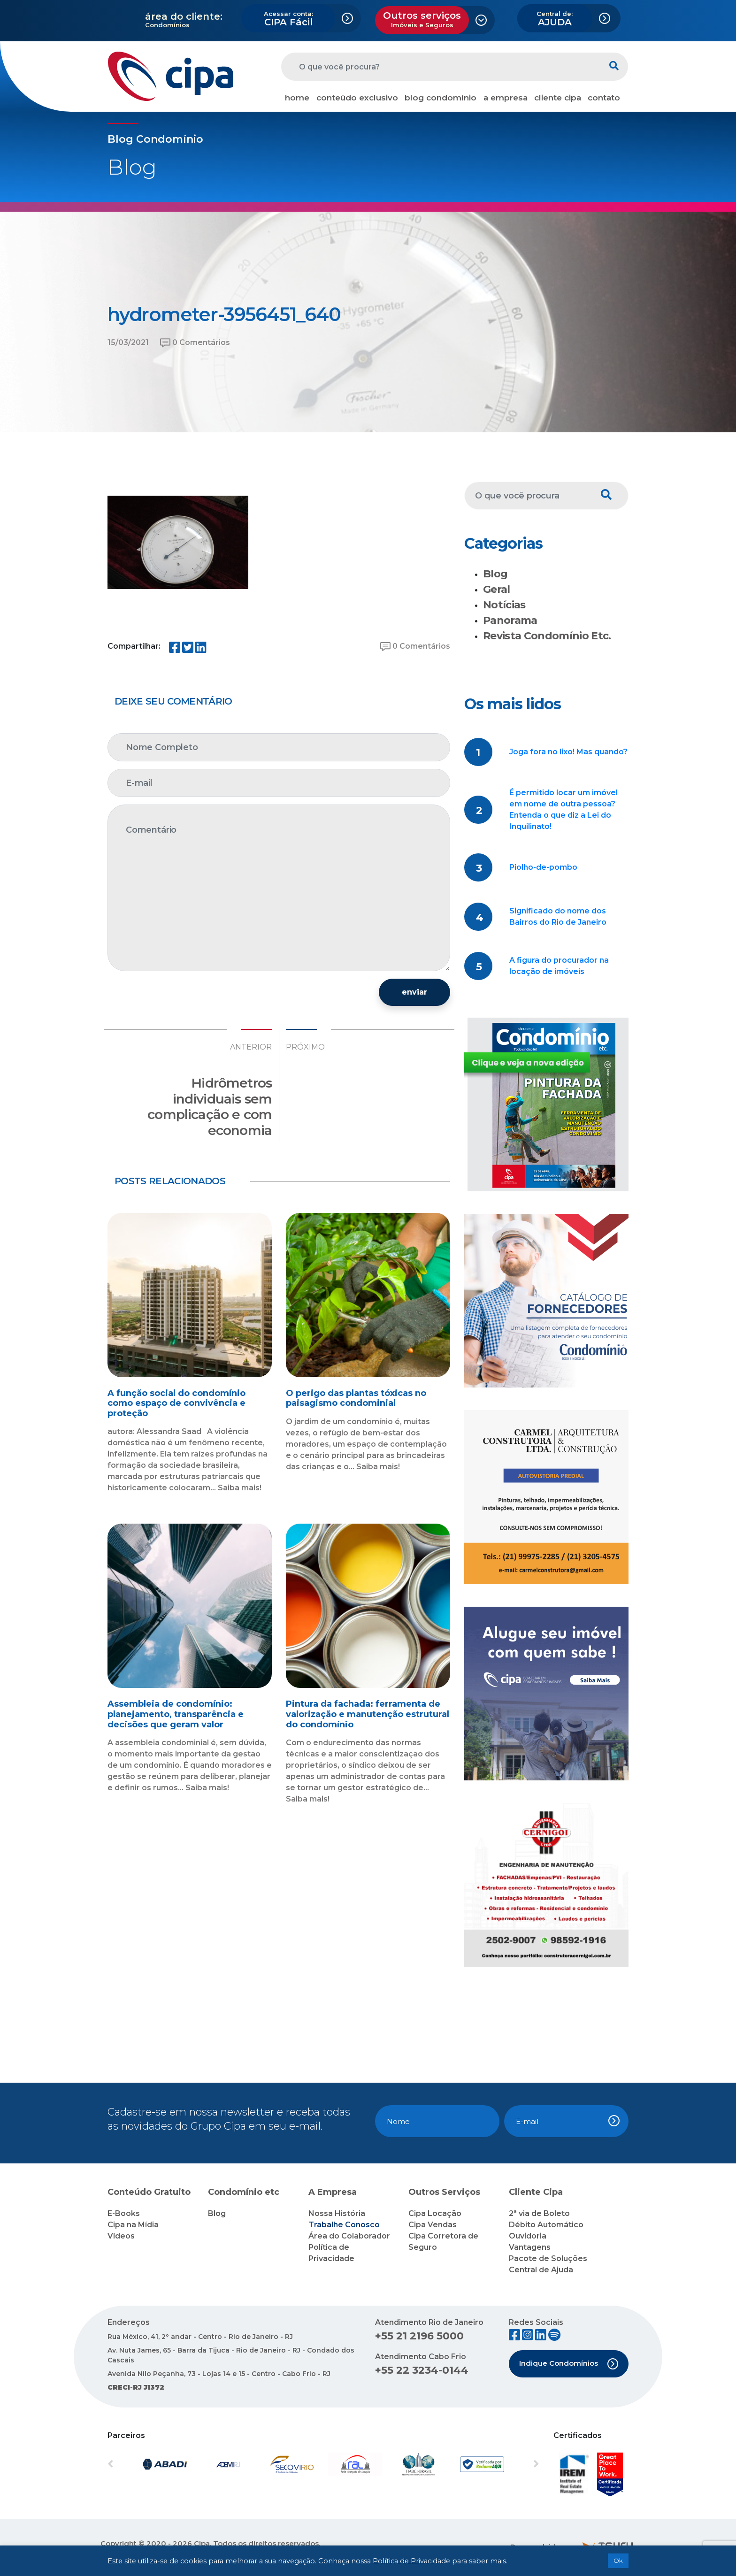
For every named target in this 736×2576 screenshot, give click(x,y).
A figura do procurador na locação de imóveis (559, 966)
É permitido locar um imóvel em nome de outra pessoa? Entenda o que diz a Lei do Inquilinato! (563, 809)
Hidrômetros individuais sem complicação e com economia (209, 1106)
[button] (139, 2464)
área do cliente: (183, 16)
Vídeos (121, 2235)
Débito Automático (546, 2224)
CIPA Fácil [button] (288, 19)
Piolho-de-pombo (543, 867)
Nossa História (336, 2213)
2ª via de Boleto (539, 2213)
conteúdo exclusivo (357, 97)
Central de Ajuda (541, 2269)
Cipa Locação (434, 2213)
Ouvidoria (527, 2235)
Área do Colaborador (349, 2235)
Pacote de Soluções (548, 2258)
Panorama (510, 620)
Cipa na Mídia (133, 2224)
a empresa (505, 97)
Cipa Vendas (432, 2224)
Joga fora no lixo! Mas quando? (568, 751)
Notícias (504, 604)
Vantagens (530, 2247)
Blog (495, 573)
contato (604, 97)
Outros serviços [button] (422, 19)
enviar (414, 992)
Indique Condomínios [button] (569, 2363)
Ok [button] (618, 2560)
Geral (496, 589)
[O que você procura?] (440, 67)
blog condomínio (440, 97)
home (297, 97)
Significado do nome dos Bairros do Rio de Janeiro (557, 916)
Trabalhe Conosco (344, 2224)
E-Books (123, 2213)
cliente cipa (557, 97)
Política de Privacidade (411, 2561)
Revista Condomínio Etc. (547, 635)
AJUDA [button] (555, 19)
